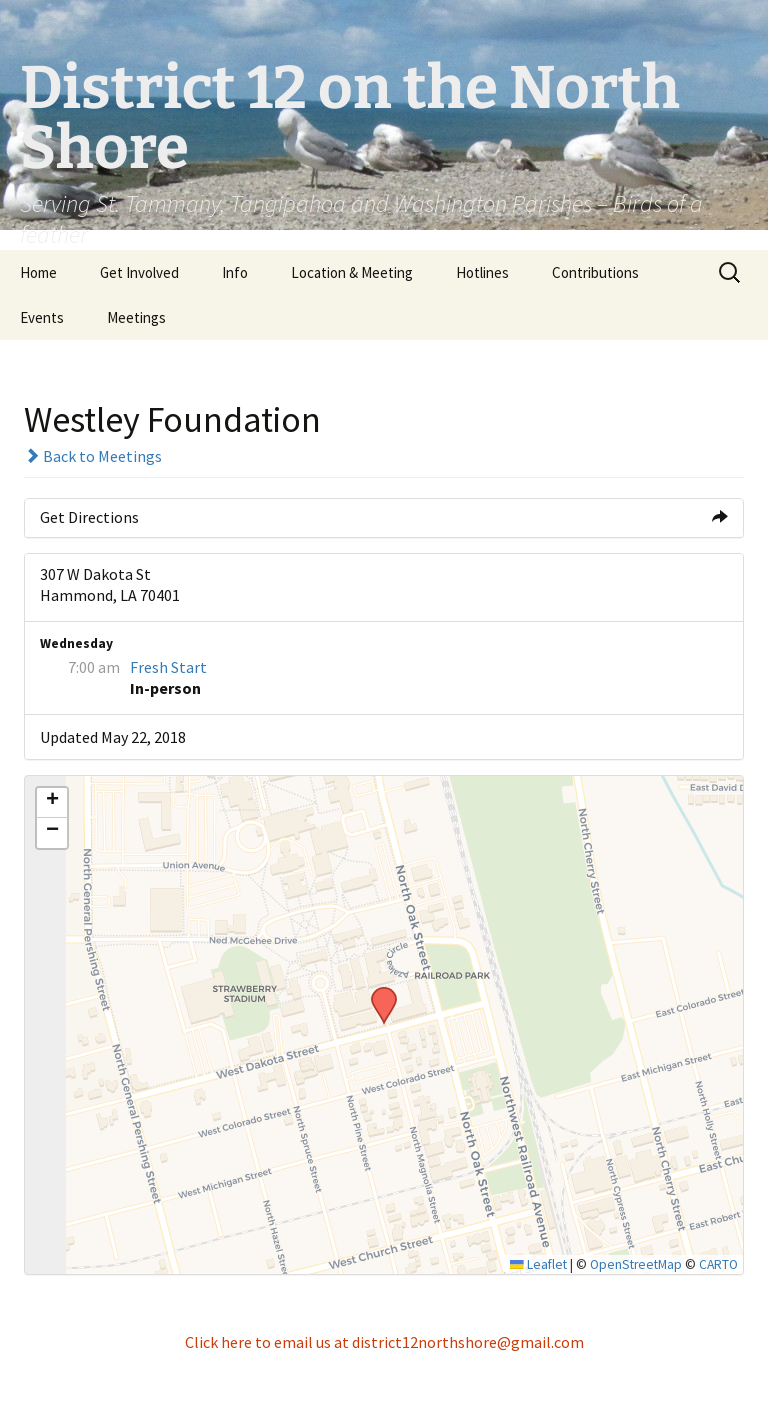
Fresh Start (168, 667)
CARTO (718, 1264)
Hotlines (482, 272)
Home (38, 272)
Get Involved (139, 272)
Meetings (136, 317)
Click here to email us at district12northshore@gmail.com (384, 1342)
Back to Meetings (93, 456)
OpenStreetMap (636, 1264)
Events (42, 317)
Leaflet (538, 1264)
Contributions (595, 272)
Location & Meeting (352, 272)
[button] (377, 993)
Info (235, 272)
